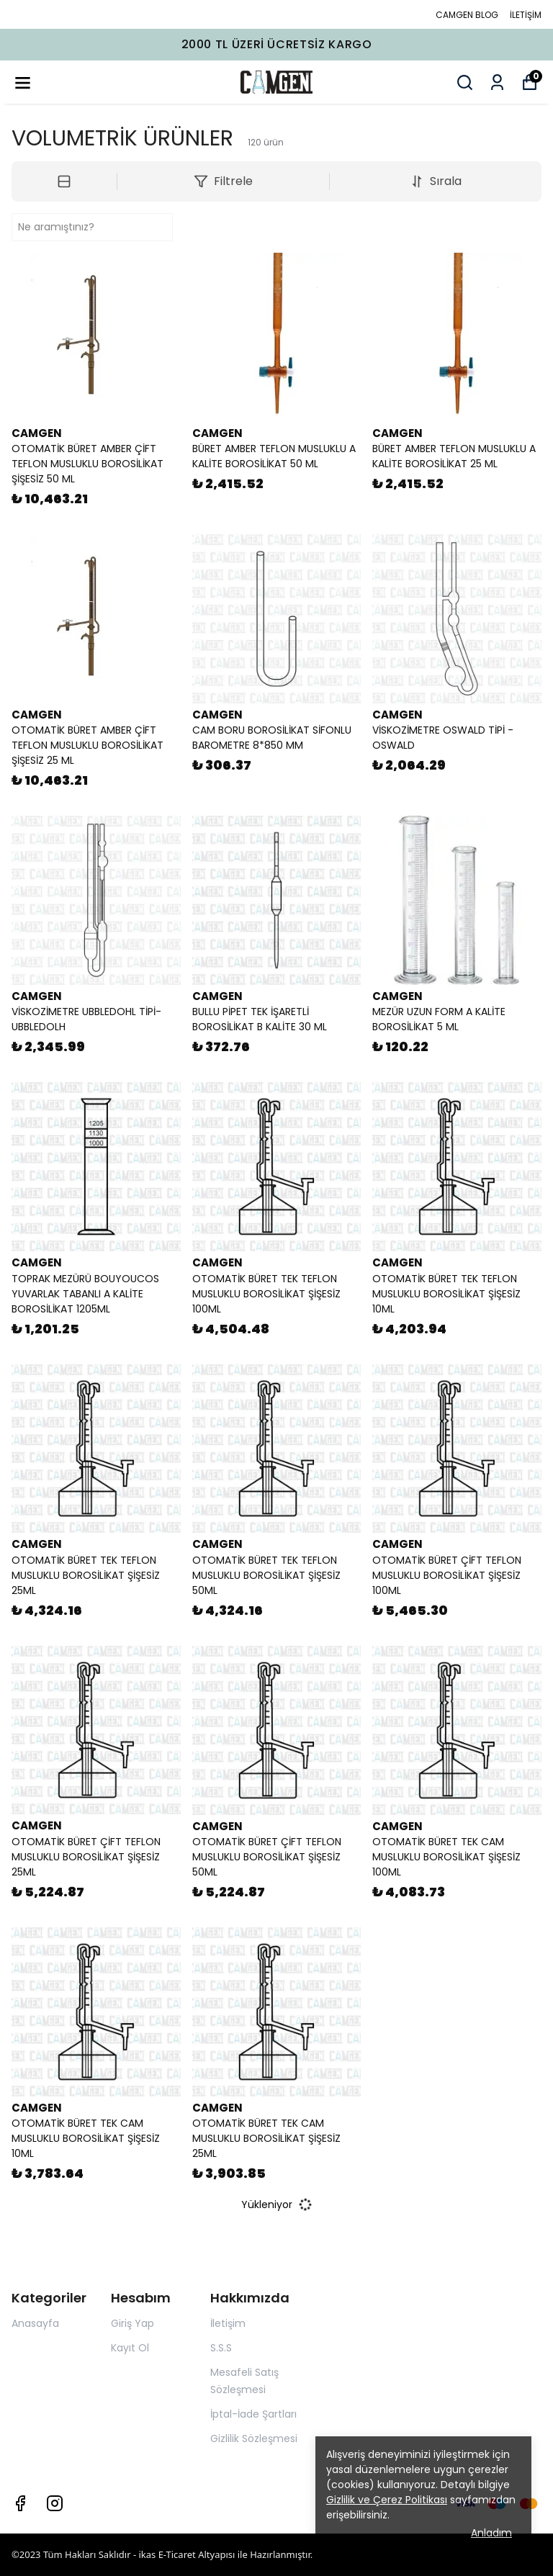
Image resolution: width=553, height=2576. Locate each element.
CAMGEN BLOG (467, 15)
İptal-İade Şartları (253, 2414)
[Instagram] (54, 2503)
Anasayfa (35, 2323)
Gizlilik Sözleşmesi (253, 2438)
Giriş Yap (132, 2323)
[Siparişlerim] (497, 82)
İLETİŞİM (525, 15)
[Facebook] (20, 2503)
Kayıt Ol (130, 2348)
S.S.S (221, 2348)
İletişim (228, 2323)
